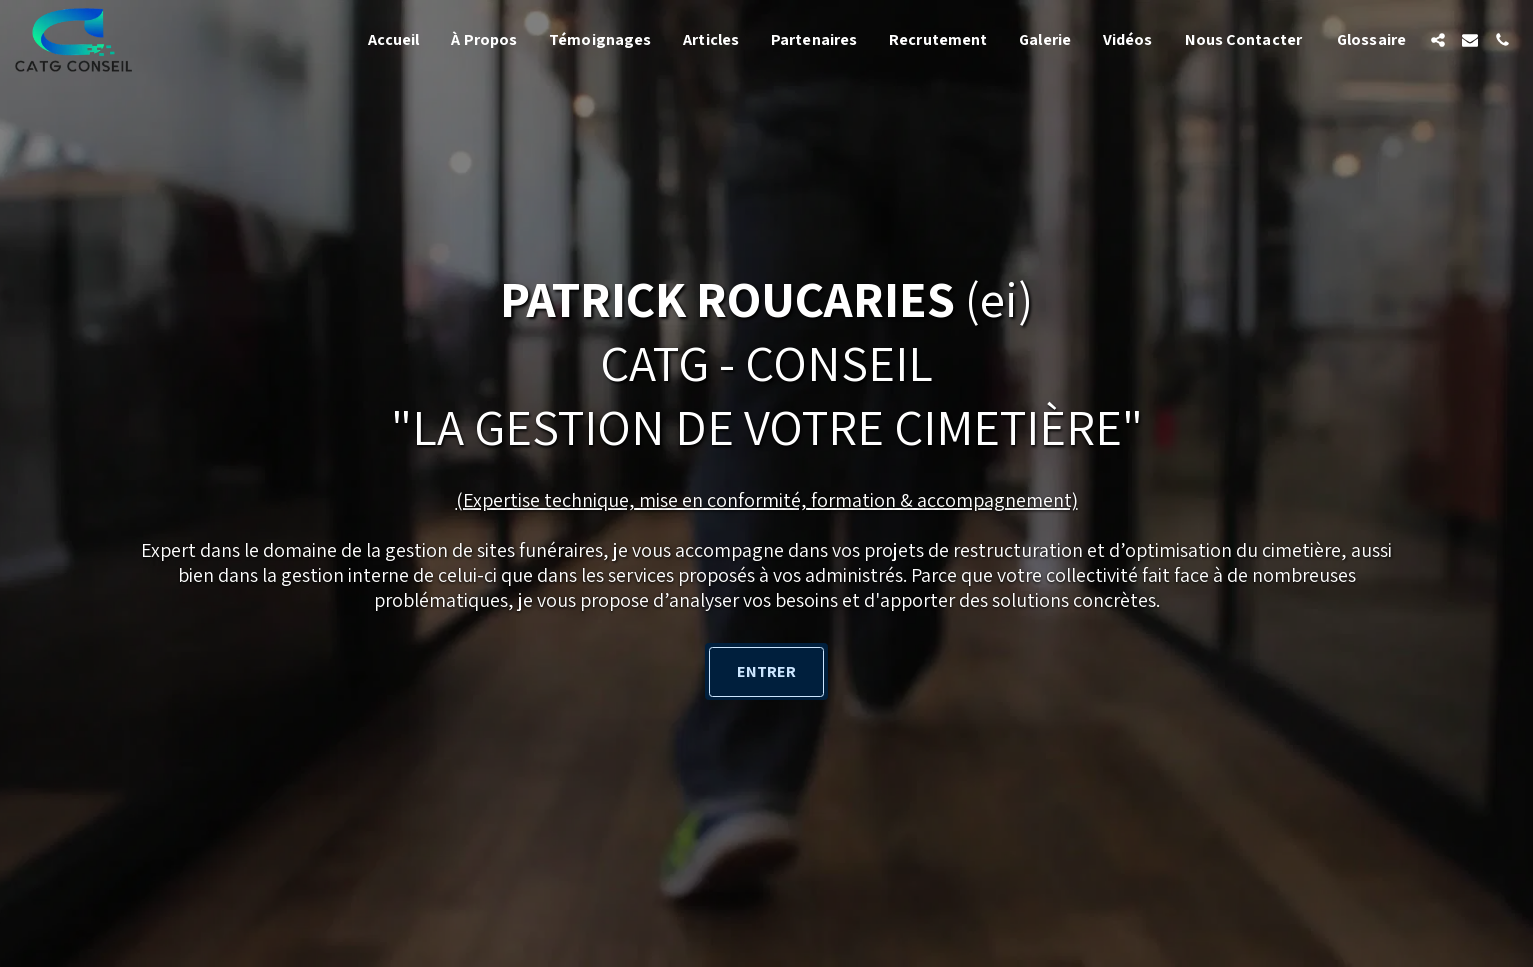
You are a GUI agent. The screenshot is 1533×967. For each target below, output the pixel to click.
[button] (1438, 40)
